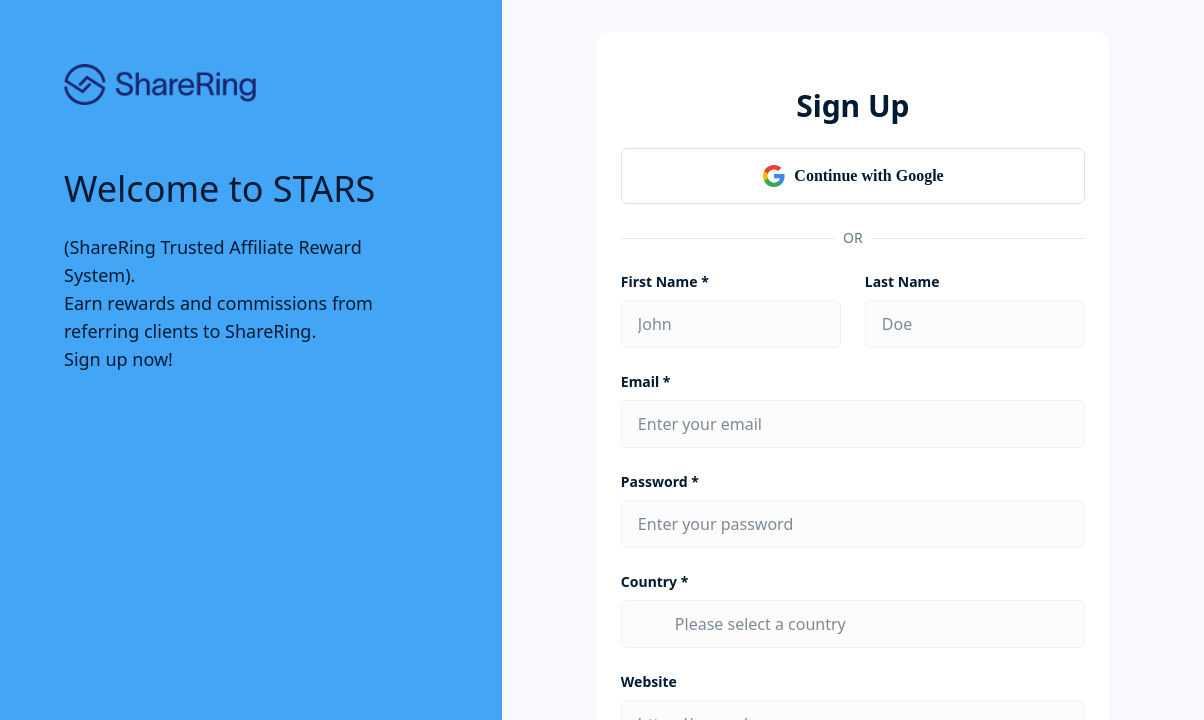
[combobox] (871, 624)
